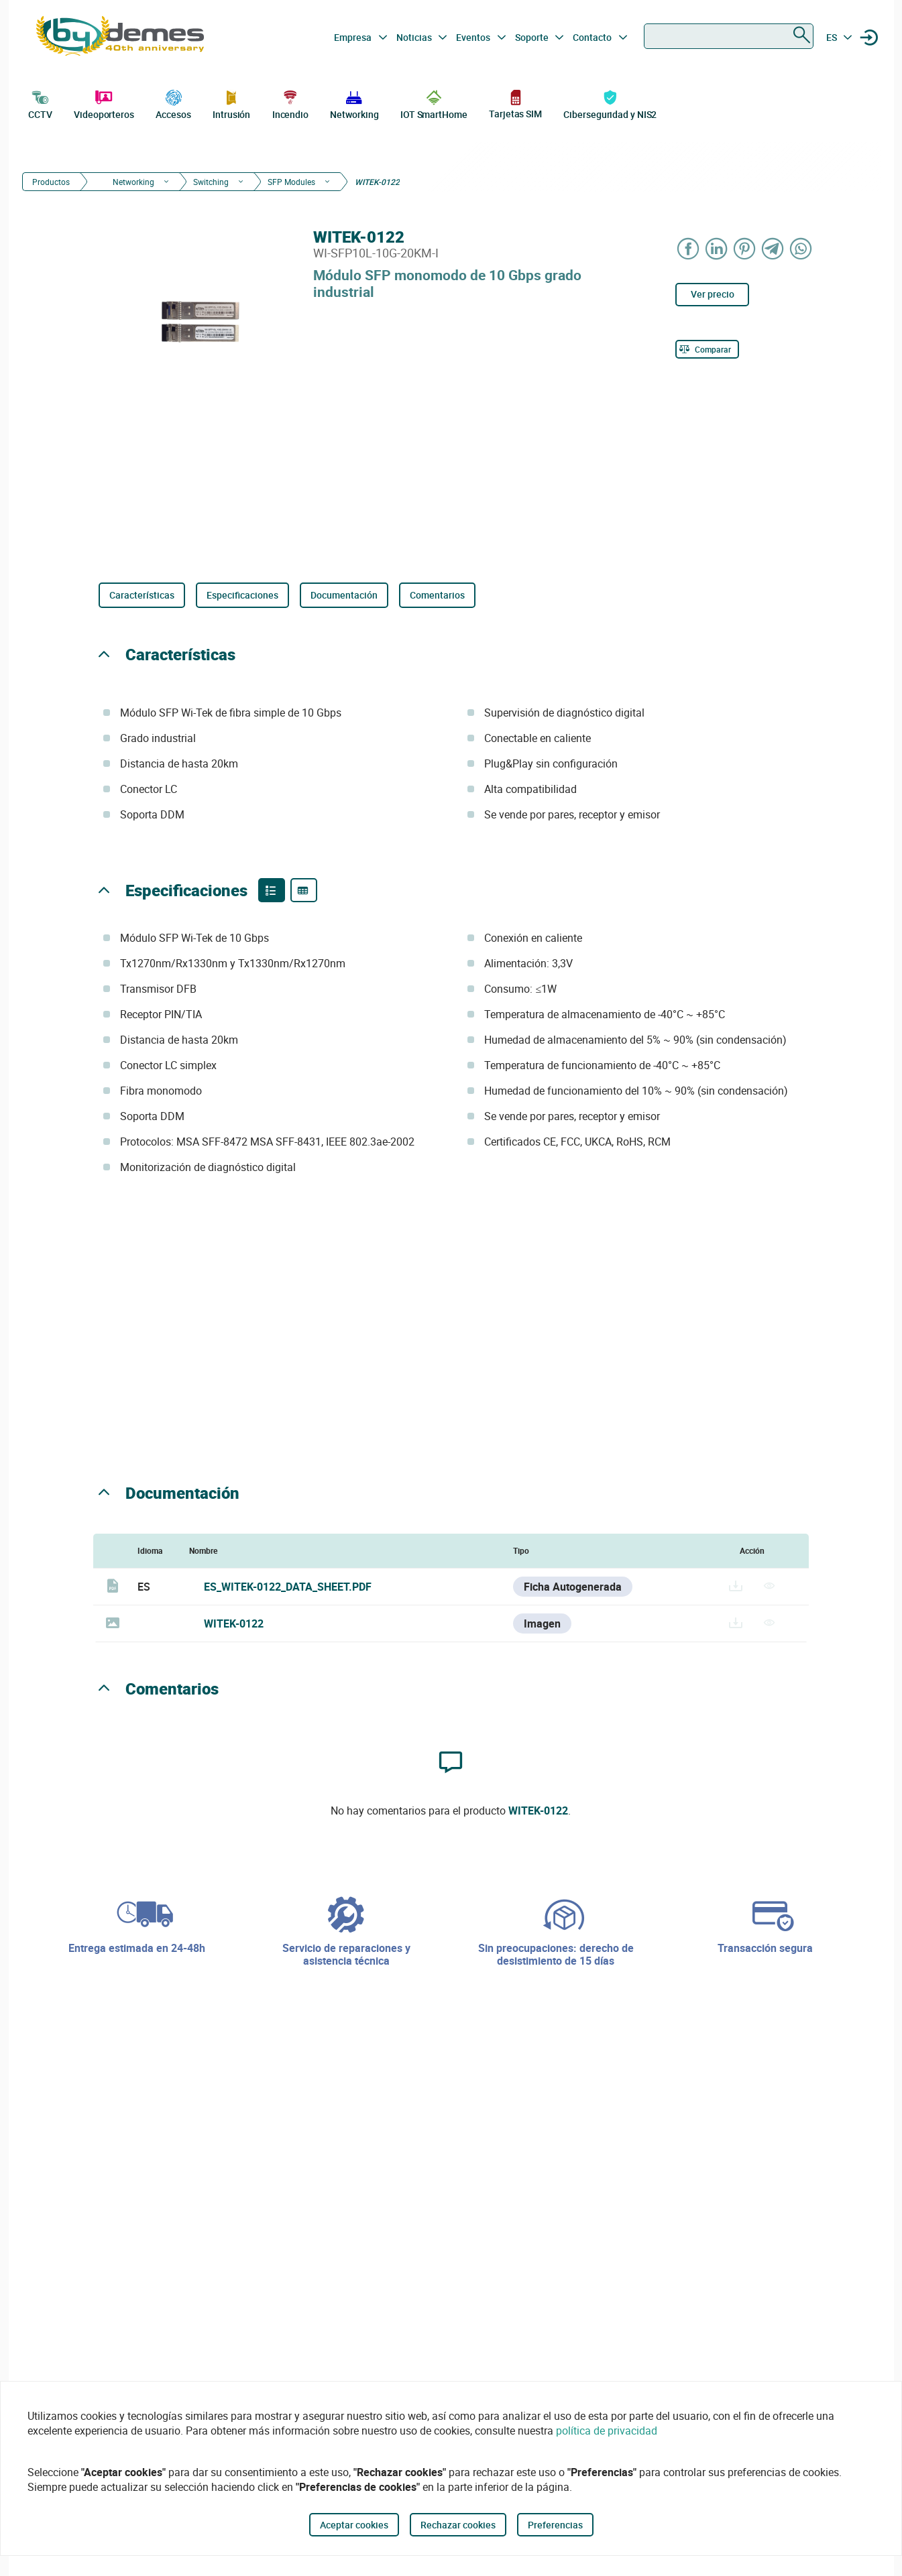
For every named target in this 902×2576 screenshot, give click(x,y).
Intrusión (231, 103)
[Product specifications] (303, 890)
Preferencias (555, 2524)
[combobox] (728, 36)
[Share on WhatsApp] (801, 248)
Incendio (290, 103)
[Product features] (271, 890)
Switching (211, 181)
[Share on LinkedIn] (716, 248)
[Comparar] (707, 349)
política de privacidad (606, 2430)
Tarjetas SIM (515, 103)
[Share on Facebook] (688, 248)
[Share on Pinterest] (744, 248)
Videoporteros (104, 103)
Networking (354, 103)
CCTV (40, 103)
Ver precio (712, 294)
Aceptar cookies (354, 2524)
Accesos (173, 103)
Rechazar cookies (458, 2524)
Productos (51, 181)
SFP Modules (291, 181)
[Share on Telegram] (772, 248)
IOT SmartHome (433, 103)
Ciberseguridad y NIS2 (610, 103)
